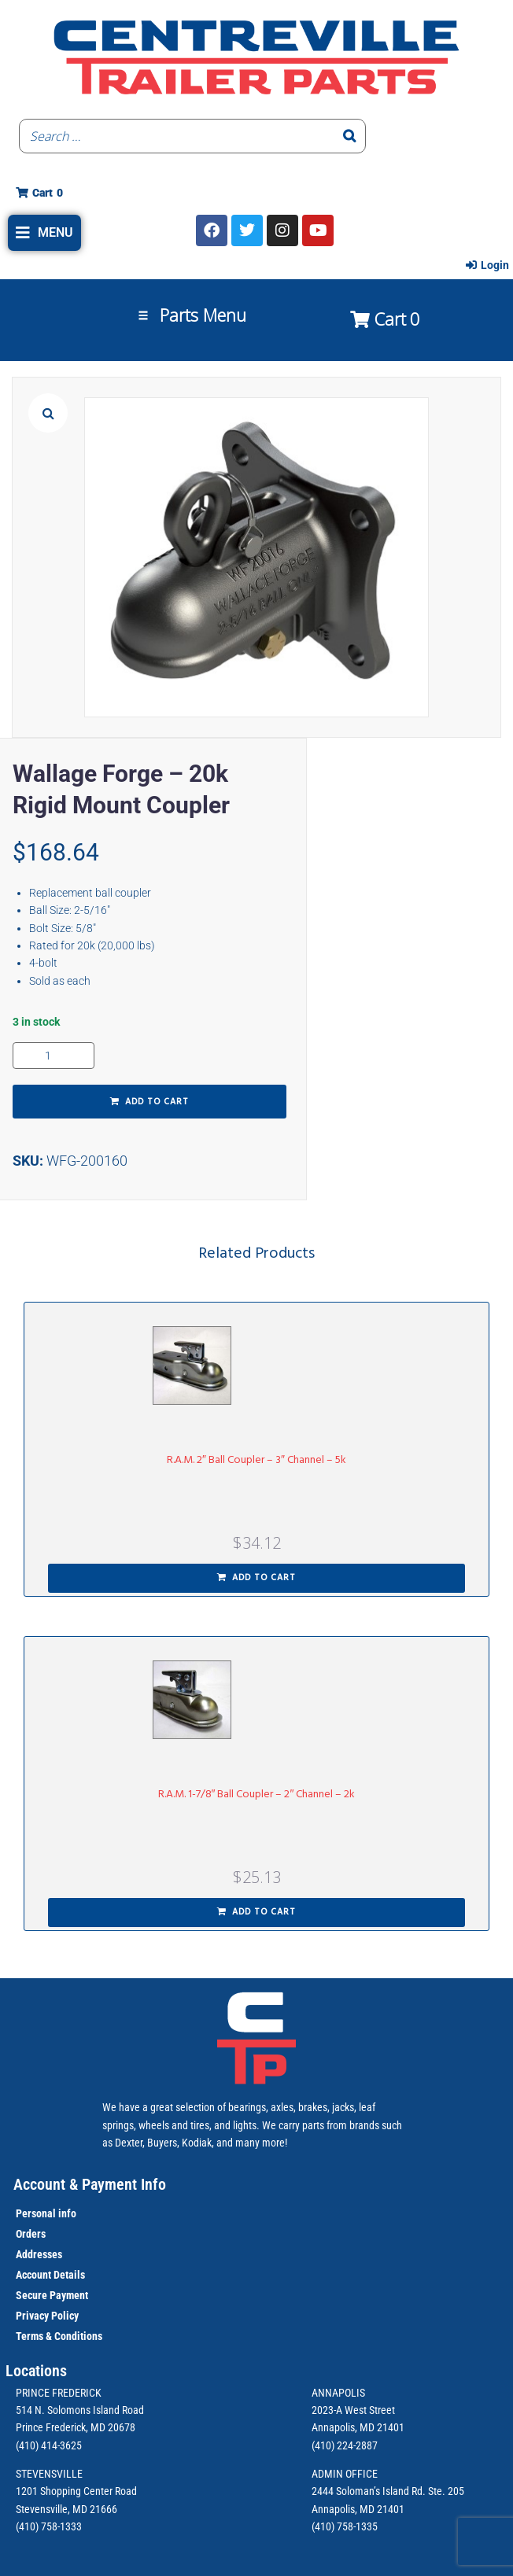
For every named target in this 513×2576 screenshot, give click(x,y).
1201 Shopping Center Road (76, 2491)
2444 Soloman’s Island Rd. (369, 2491)
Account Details (50, 2274)
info (66, 2213)
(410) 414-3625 (49, 2445)
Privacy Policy (47, 2315)
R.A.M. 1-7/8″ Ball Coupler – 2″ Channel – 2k (257, 1795)
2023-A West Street (353, 2410)
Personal (36, 2213)
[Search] (349, 136)
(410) (323, 2526)
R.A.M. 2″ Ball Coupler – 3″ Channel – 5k (256, 1460)
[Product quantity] (53, 1055)
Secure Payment (52, 2295)
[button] (44, 233)
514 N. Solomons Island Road (80, 2410)
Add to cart (157, 1102)
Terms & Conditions (59, 2336)
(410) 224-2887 (345, 2445)
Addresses (39, 2254)
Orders (31, 2234)
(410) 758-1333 (49, 2526)
